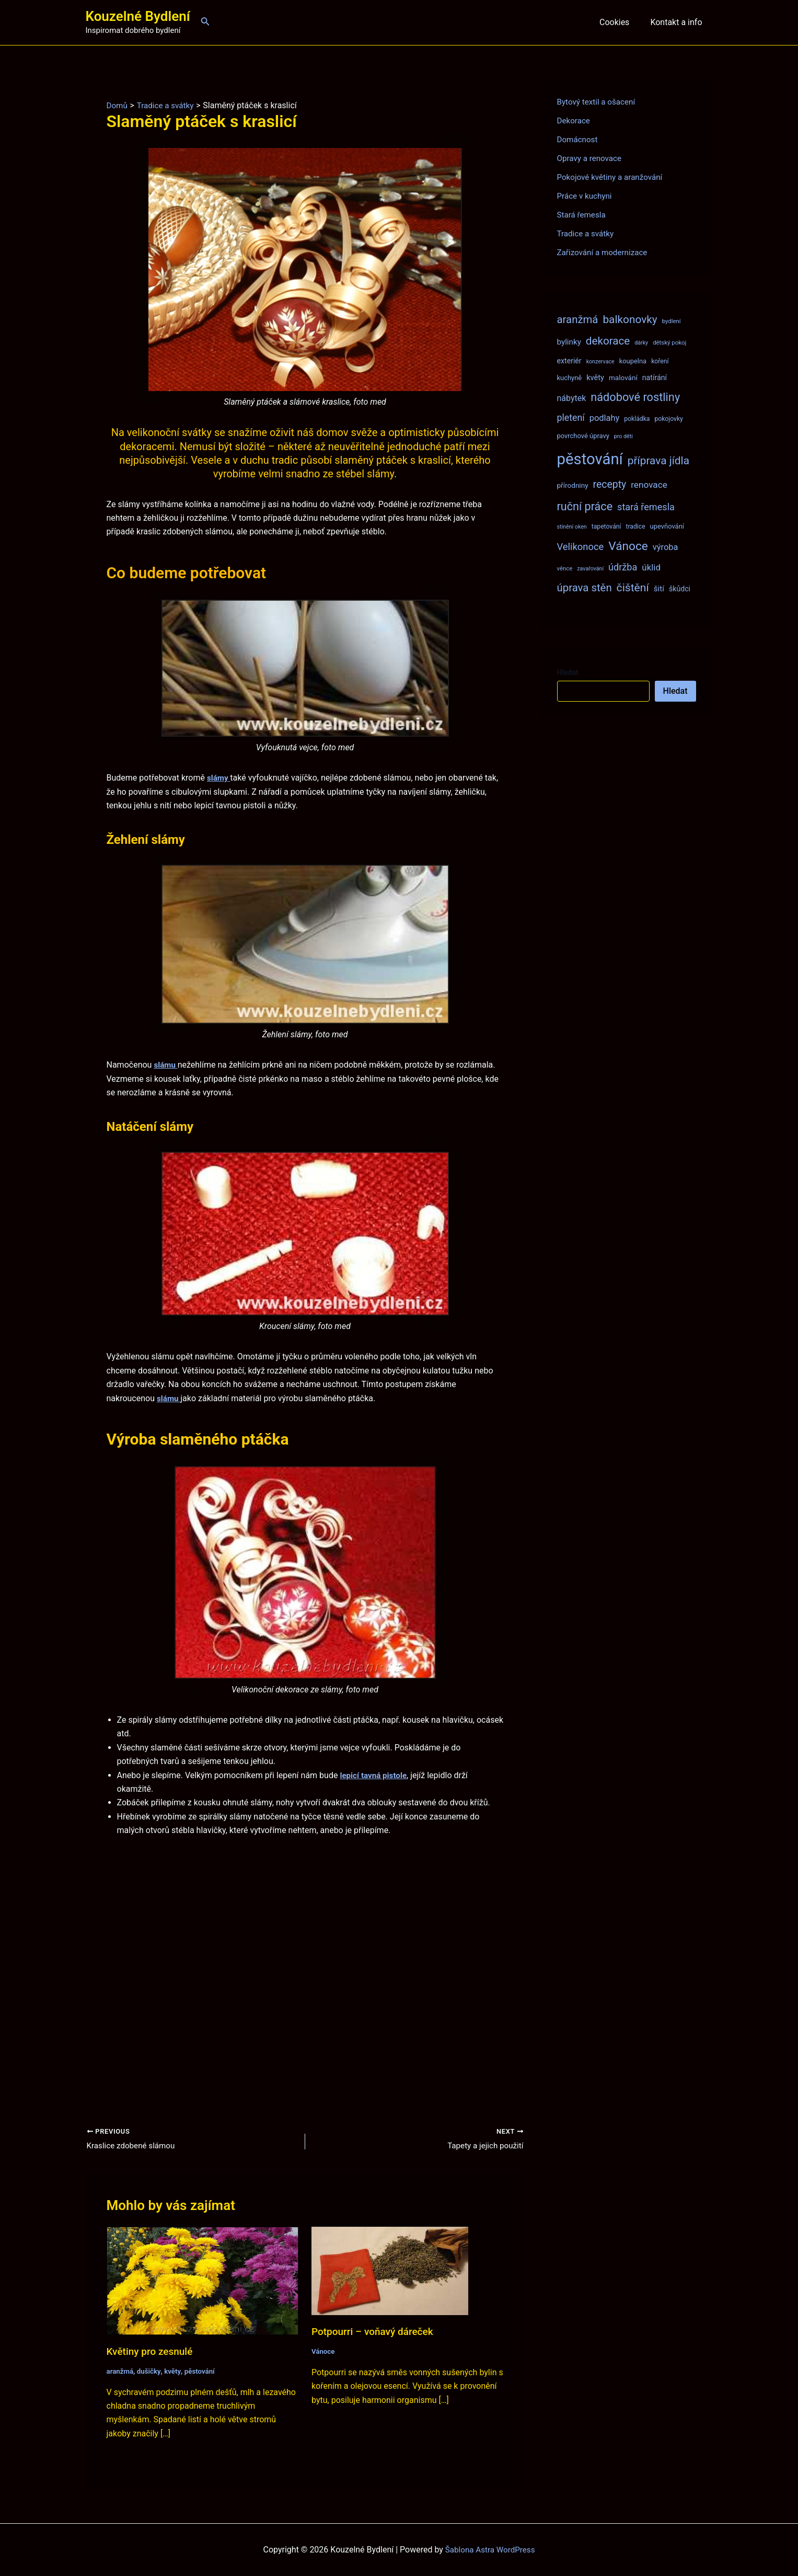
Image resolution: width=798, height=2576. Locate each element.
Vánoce (323, 2352)
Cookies (620, 22)
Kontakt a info (678, 22)
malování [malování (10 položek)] (623, 377)
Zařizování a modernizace (605, 252)
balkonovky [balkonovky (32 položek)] (630, 319)
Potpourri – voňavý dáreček (375, 2332)
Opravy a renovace (591, 158)
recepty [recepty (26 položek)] (610, 484)
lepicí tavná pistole (375, 1775)
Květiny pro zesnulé (152, 2352)
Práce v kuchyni (586, 196)
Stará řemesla (582, 215)
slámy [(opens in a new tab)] (219, 778)
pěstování (203, 2372)
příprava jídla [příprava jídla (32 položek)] (658, 460)
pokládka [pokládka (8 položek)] (637, 418)
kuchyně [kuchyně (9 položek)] (569, 378)
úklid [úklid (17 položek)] (651, 567)
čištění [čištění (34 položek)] (633, 587)
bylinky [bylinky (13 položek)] (569, 342)
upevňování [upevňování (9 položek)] (667, 526)
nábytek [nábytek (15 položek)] (571, 398)
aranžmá (121, 2372)
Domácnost (578, 139)
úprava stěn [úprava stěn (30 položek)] (584, 587)
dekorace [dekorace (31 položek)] (608, 341)
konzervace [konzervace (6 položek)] (600, 361)
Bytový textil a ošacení (598, 102)
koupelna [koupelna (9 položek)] (633, 361)
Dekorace (574, 120)
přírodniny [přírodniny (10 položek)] (572, 485)
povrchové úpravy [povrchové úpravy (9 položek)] (583, 436)
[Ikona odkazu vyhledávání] (205, 22)
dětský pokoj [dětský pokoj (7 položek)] (669, 342)
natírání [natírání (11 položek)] (654, 377)
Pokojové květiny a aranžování (612, 177)
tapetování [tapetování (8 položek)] (606, 526)
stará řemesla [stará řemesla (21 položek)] (646, 506)
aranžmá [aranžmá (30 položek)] (577, 319)
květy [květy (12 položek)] (595, 377)
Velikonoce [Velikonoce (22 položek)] (580, 546)
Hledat (568, 672)
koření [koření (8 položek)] (659, 361)
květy (175, 2372)
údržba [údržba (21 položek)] (622, 567)
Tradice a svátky (587, 233)
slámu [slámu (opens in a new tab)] (166, 1065)
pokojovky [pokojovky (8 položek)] (668, 418)
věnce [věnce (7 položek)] (565, 568)
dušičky (150, 2372)
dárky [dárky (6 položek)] (641, 342)
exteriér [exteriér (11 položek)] (569, 361)
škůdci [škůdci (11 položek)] (679, 589)
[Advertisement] (305, 1965)
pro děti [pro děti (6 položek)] (623, 436)
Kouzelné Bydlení (138, 16)
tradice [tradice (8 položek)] (635, 526)
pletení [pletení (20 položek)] (571, 417)
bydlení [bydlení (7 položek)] (671, 321)
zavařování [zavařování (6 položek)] (590, 568)
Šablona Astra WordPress (490, 2550)
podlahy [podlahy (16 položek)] (604, 418)
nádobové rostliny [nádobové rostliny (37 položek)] (635, 397)
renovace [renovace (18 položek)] (649, 484)
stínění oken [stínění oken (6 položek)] (572, 526)
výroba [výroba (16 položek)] (665, 547)
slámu (169, 1398)
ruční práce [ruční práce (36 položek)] (585, 506)
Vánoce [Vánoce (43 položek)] (628, 546)
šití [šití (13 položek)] (659, 588)
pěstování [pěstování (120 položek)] (590, 459)
